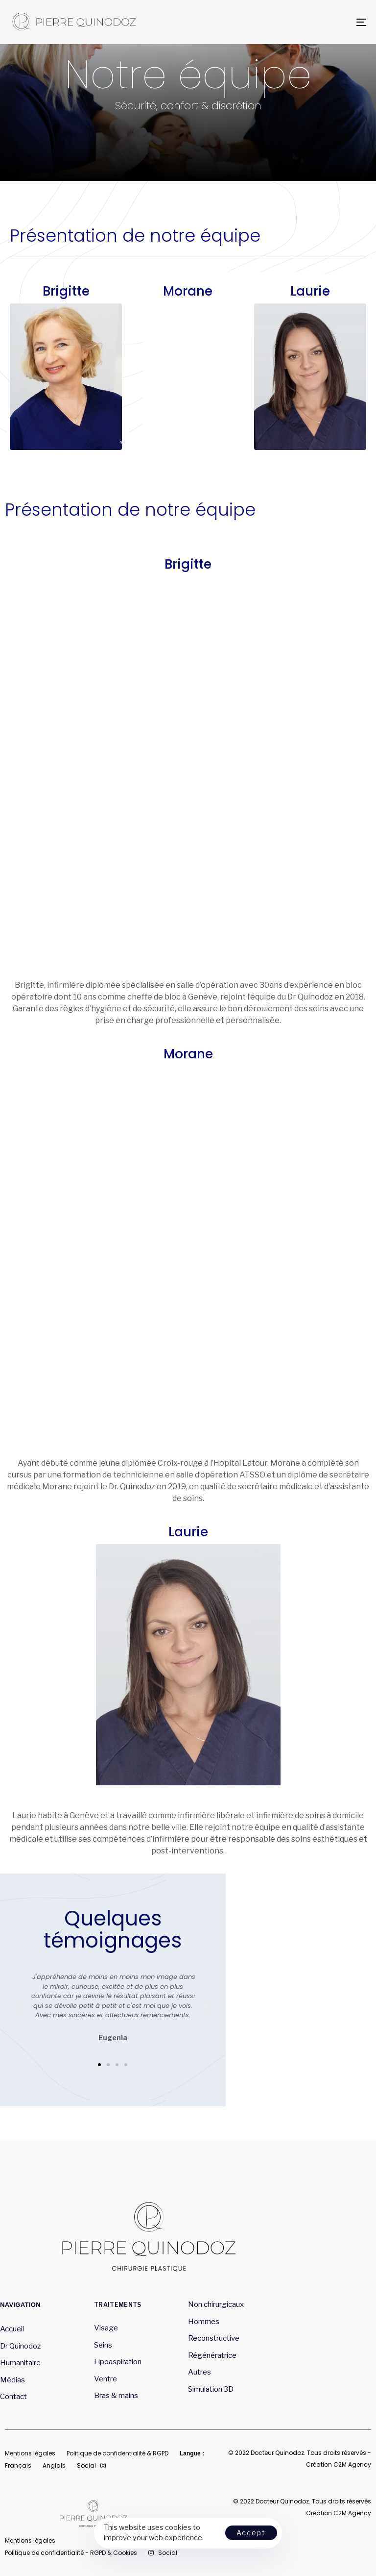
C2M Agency (352, 2464)
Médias (12, 2380)
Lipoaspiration (117, 2361)
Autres (199, 2372)
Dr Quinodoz (20, 2346)
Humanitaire (20, 2362)
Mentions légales (30, 2453)
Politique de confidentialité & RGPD (117, 2453)
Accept (251, 2532)
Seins (103, 2345)
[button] (99, 2064)
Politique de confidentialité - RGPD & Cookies (71, 2553)
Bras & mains (116, 2395)
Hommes (203, 2321)
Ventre (105, 2379)
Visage (106, 2328)
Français (18, 2465)
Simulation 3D (211, 2389)
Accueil (12, 2329)
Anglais (54, 2465)
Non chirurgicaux (216, 2304)
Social (91, 2465)
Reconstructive (213, 2338)
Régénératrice (213, 2355)
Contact (13, 2396)
